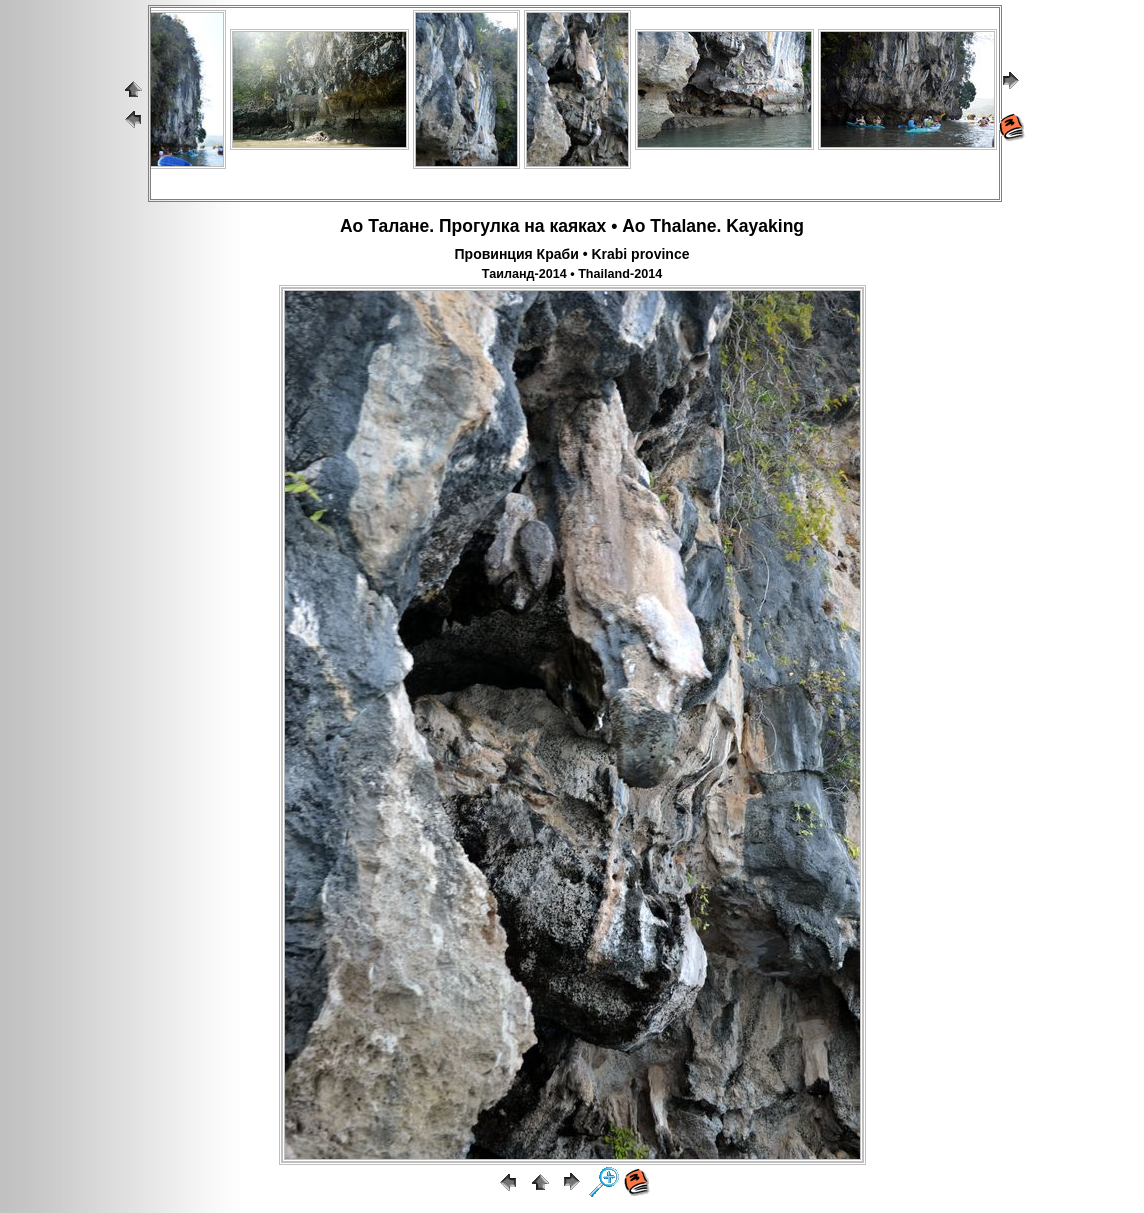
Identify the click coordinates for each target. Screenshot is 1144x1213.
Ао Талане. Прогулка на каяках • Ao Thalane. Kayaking (572, 226)
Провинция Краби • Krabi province (572, 254)
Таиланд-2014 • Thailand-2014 (572, 274)
